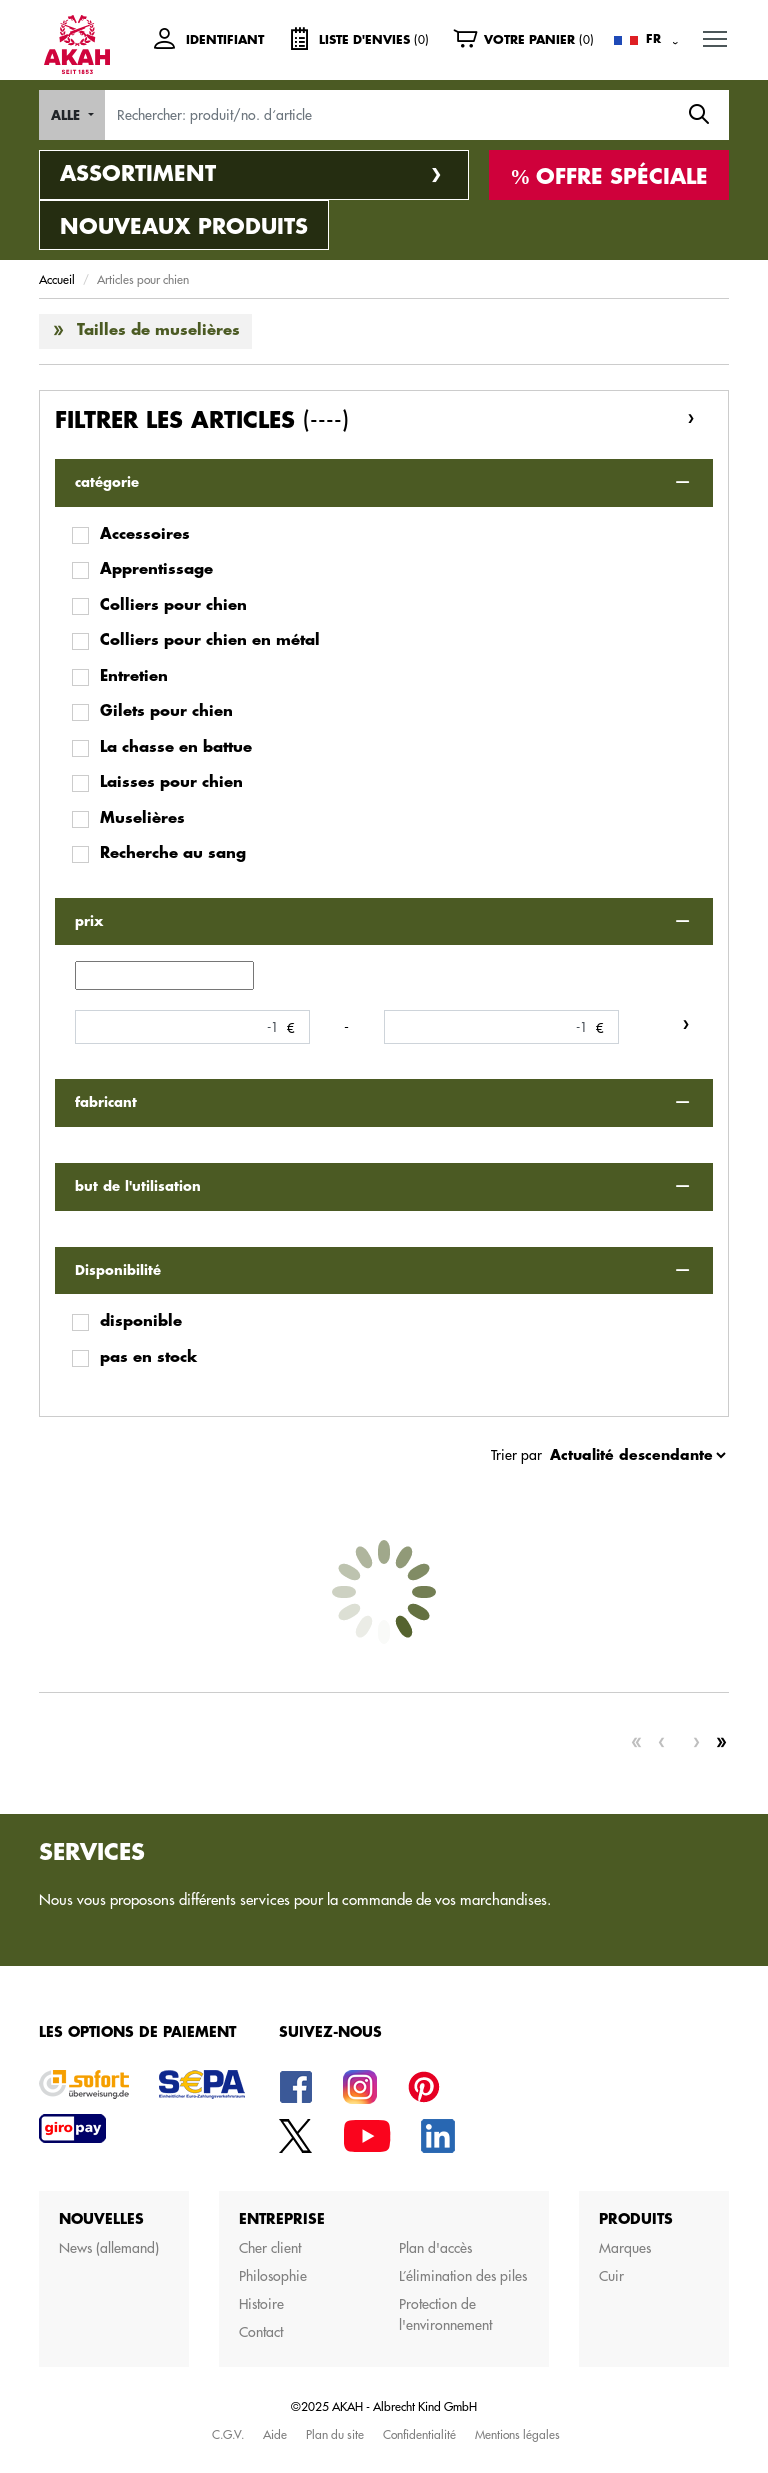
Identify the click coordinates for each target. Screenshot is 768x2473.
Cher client (270, 2248)
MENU (716, 34)
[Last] (721, 1743)
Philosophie (273, 2276)
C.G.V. (228, 2434)
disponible (141, 1321)
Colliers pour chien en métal (210, 640)
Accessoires (145, 534)
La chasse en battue (176, 747)
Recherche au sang (173, 853)
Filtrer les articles (202, 420)
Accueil (57, 279)
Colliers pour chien (173, 605)
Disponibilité (118, 1270)
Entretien (134, 676)
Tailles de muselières (158, 330)
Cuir (611, 2276)
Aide (275, 2434)
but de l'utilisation (138, 1186)
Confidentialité (419, 2434)
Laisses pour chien (171, 782)
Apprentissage (156, 569)
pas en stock (148, 1357)
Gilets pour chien (166, 711)
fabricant (106, 1102)
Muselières (142, 818)
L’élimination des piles (463, 2276)
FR (653, 39)
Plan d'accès (435, 2248)
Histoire (261, 2304)
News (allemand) (109, 2248)
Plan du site (335, 2434)
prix (89, 921)
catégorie (107, 482)
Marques (625, 2248)
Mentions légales (517, 2434)
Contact (261, 2332)
